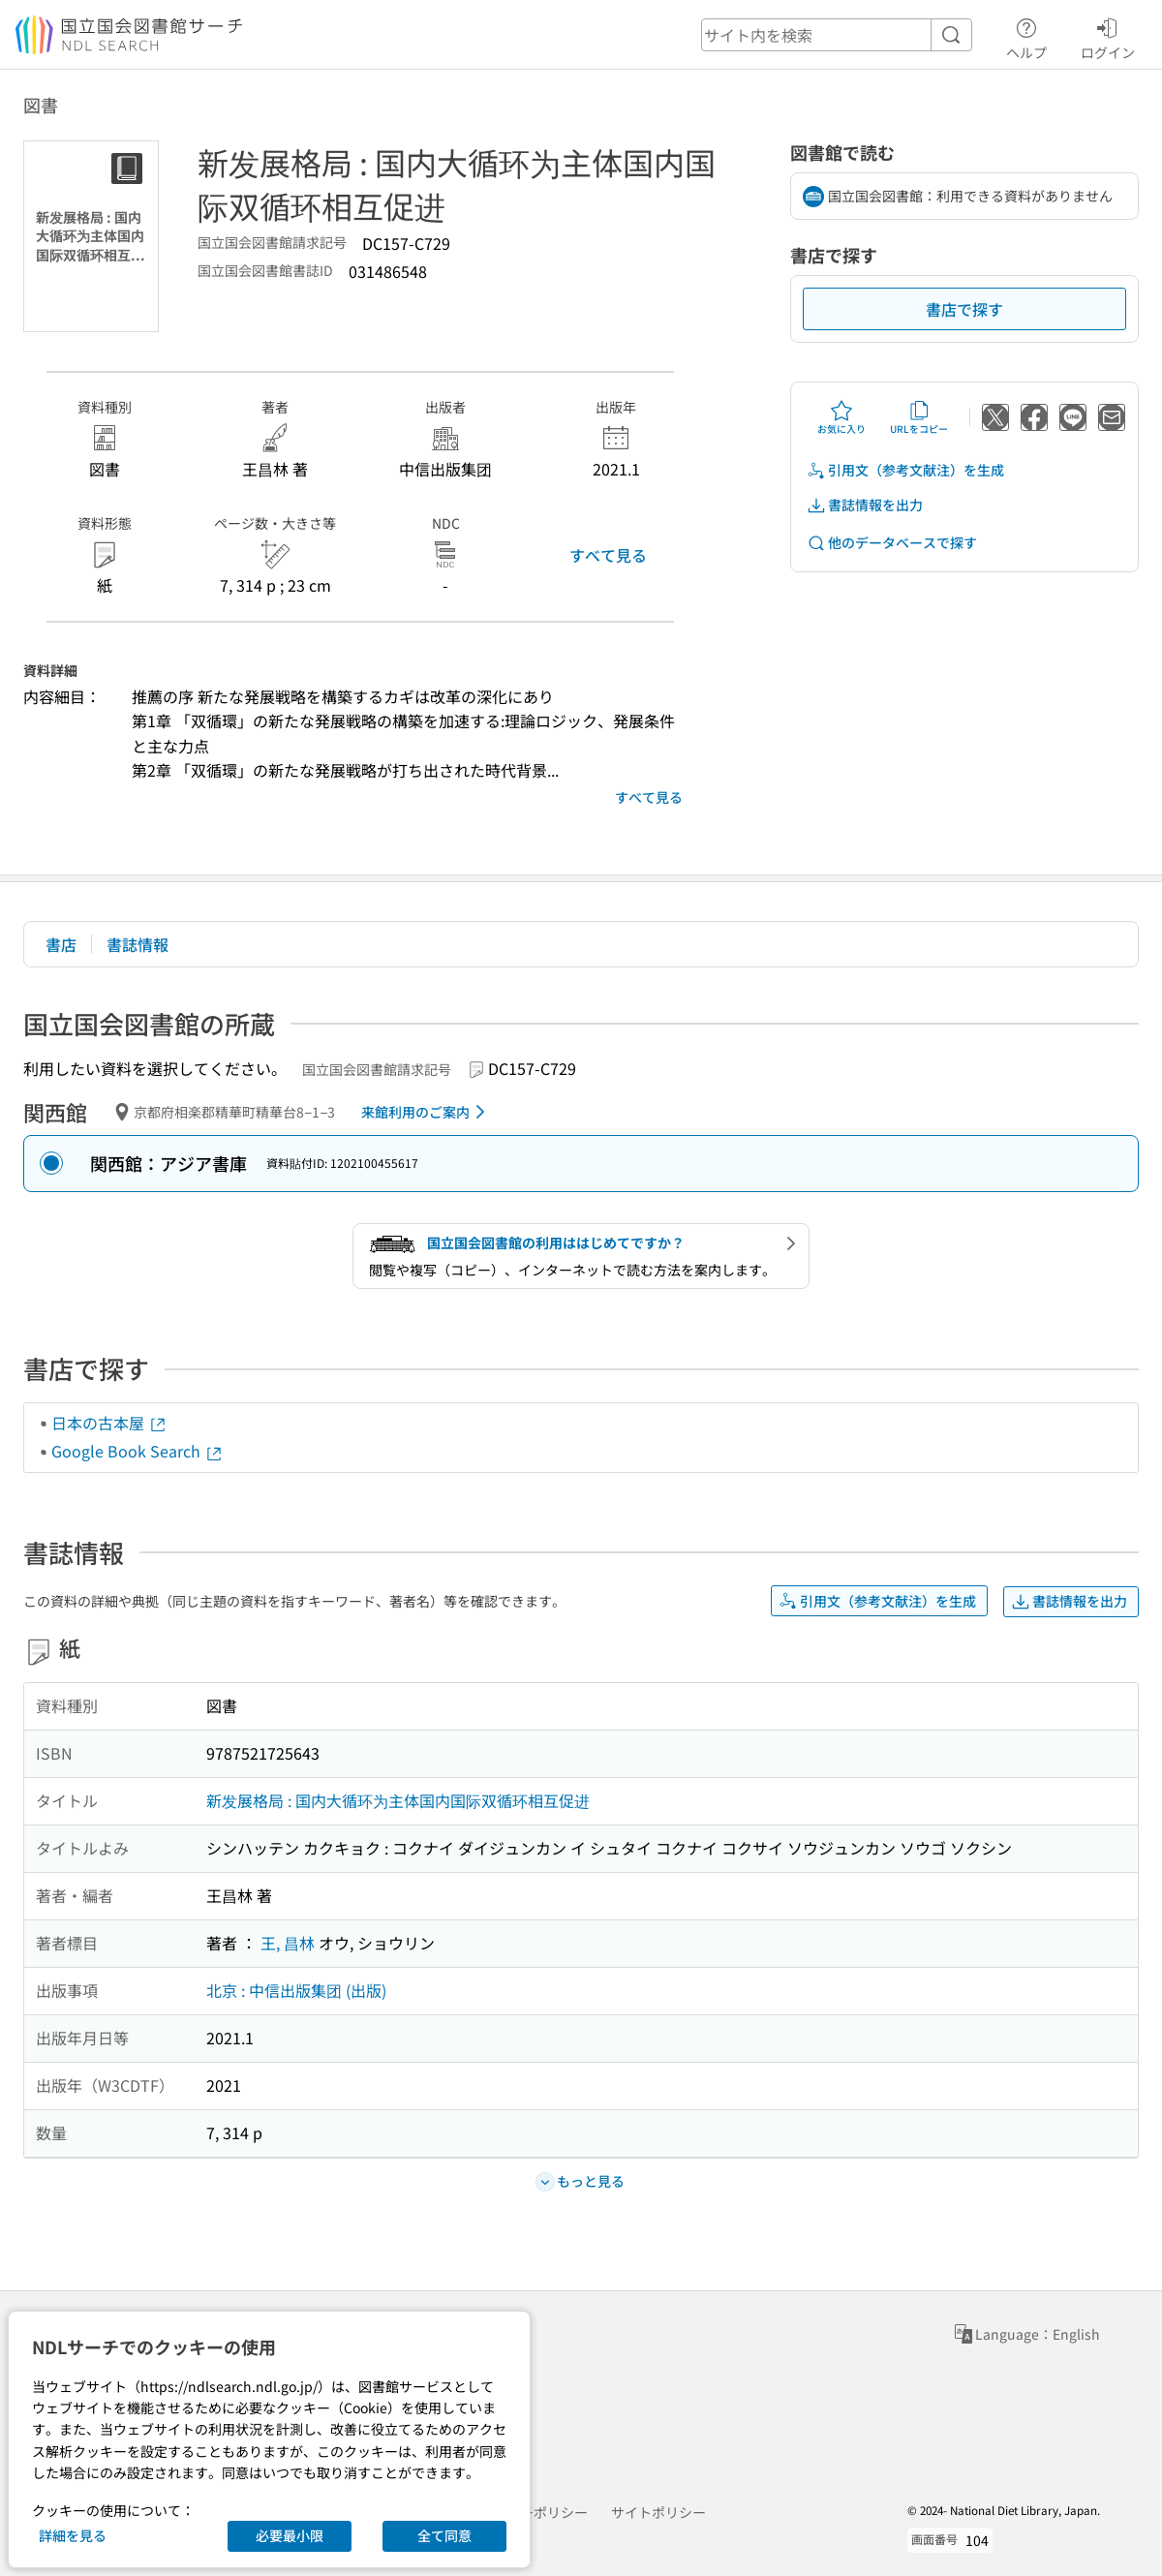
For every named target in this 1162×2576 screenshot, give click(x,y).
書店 (61, 944)
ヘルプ (1026, 36)
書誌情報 (137, 944)
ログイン (1108, 36)
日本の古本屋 (109, 1422)
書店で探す (964, 309)
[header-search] (836, 34)
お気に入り (841, 417)
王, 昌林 (287, 1942)
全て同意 (444, 2535)
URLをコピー (919, 417)
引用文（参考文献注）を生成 (905, 470)
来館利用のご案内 (426, 1111)
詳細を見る (73, 2535)
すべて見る (608, 555)
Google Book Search (137, 1450)
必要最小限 (289, 2535)
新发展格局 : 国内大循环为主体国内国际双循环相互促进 (398, 1800)
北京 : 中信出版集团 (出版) (296, 1990)
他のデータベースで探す (892, 543)
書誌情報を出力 (865, 505)
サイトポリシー (658, 2512)
